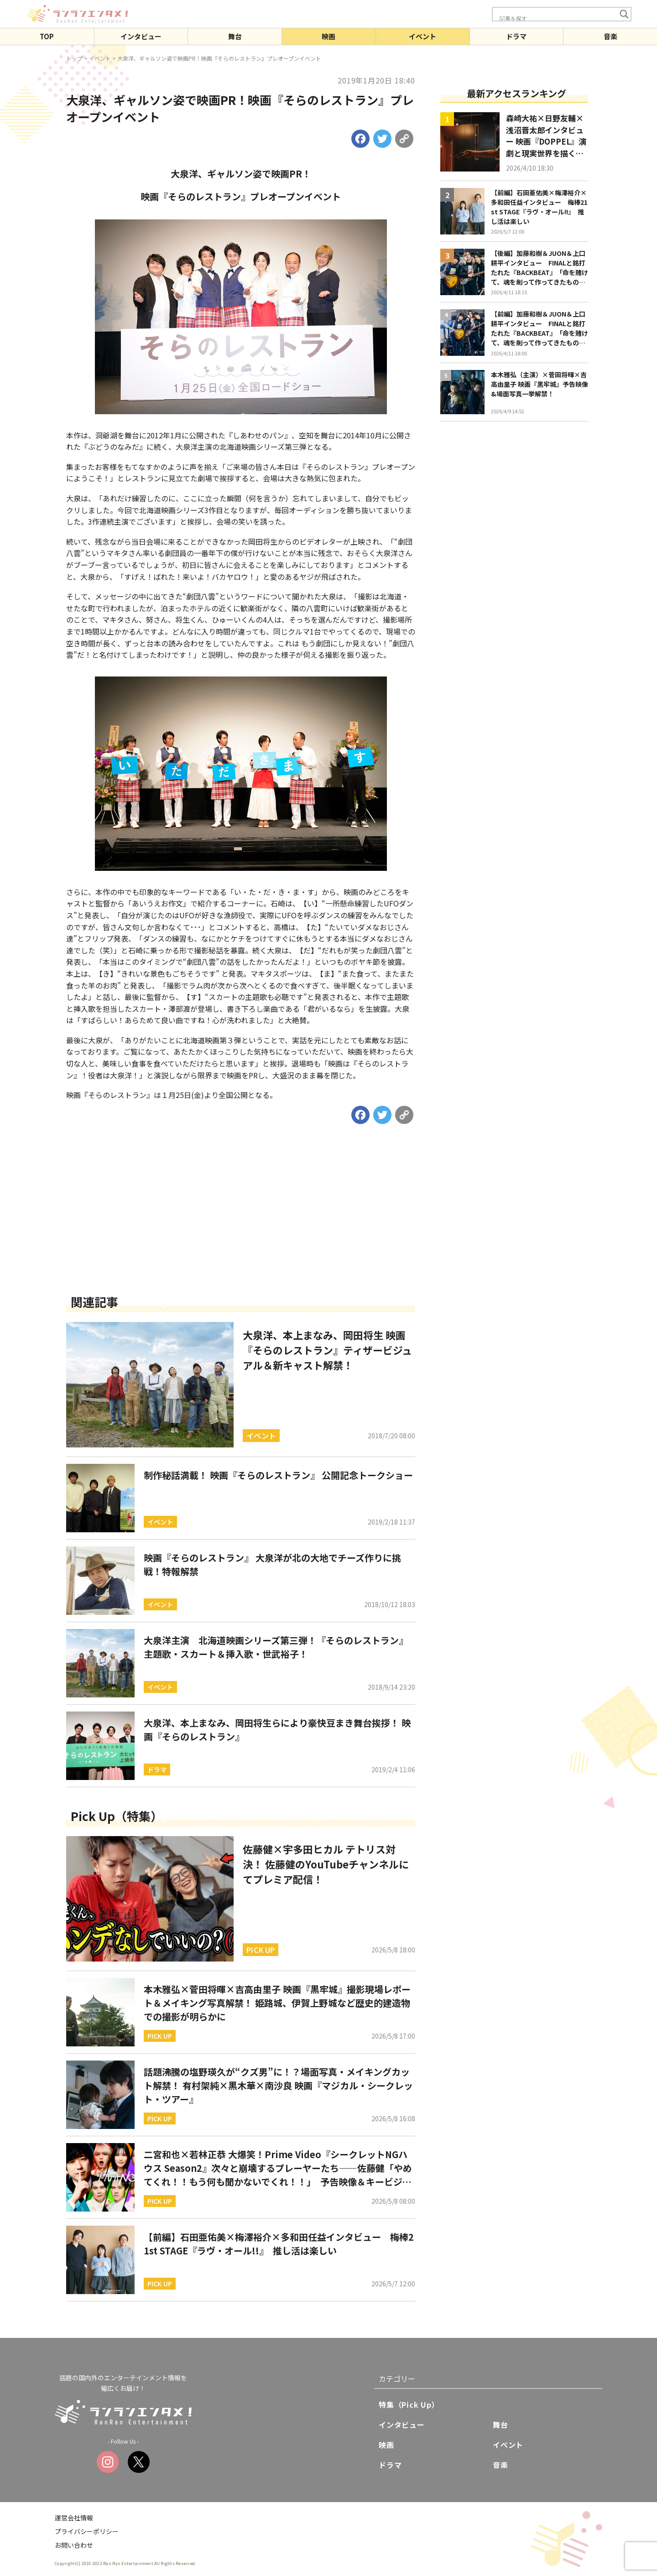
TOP (47, 36)
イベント (422, 36)
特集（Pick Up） (409, 2404)
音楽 (610, 36)
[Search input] (557, 18)
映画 (328, 36)
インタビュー (141, 36)
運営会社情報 (74, 2517)
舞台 (235, 36)
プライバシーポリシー (87, 2531)
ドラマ (516, 36)
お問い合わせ (74, 2545)
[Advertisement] (240, 1223)
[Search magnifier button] (624, 14)
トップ (74, 58)
